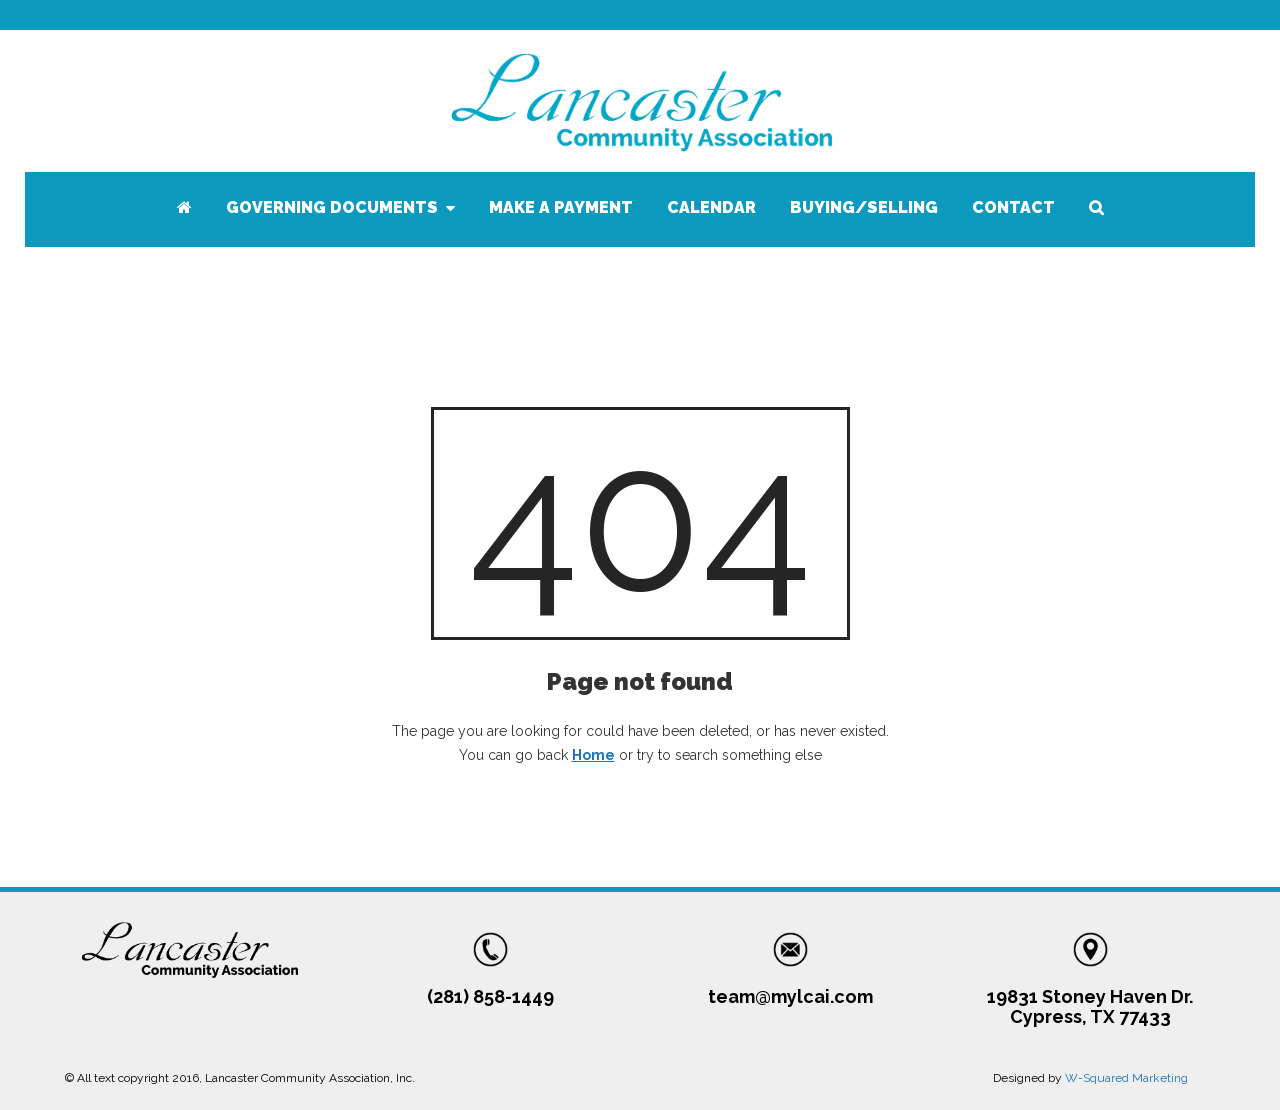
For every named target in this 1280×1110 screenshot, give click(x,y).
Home (593, 755)
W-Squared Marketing (1126, 1078)
